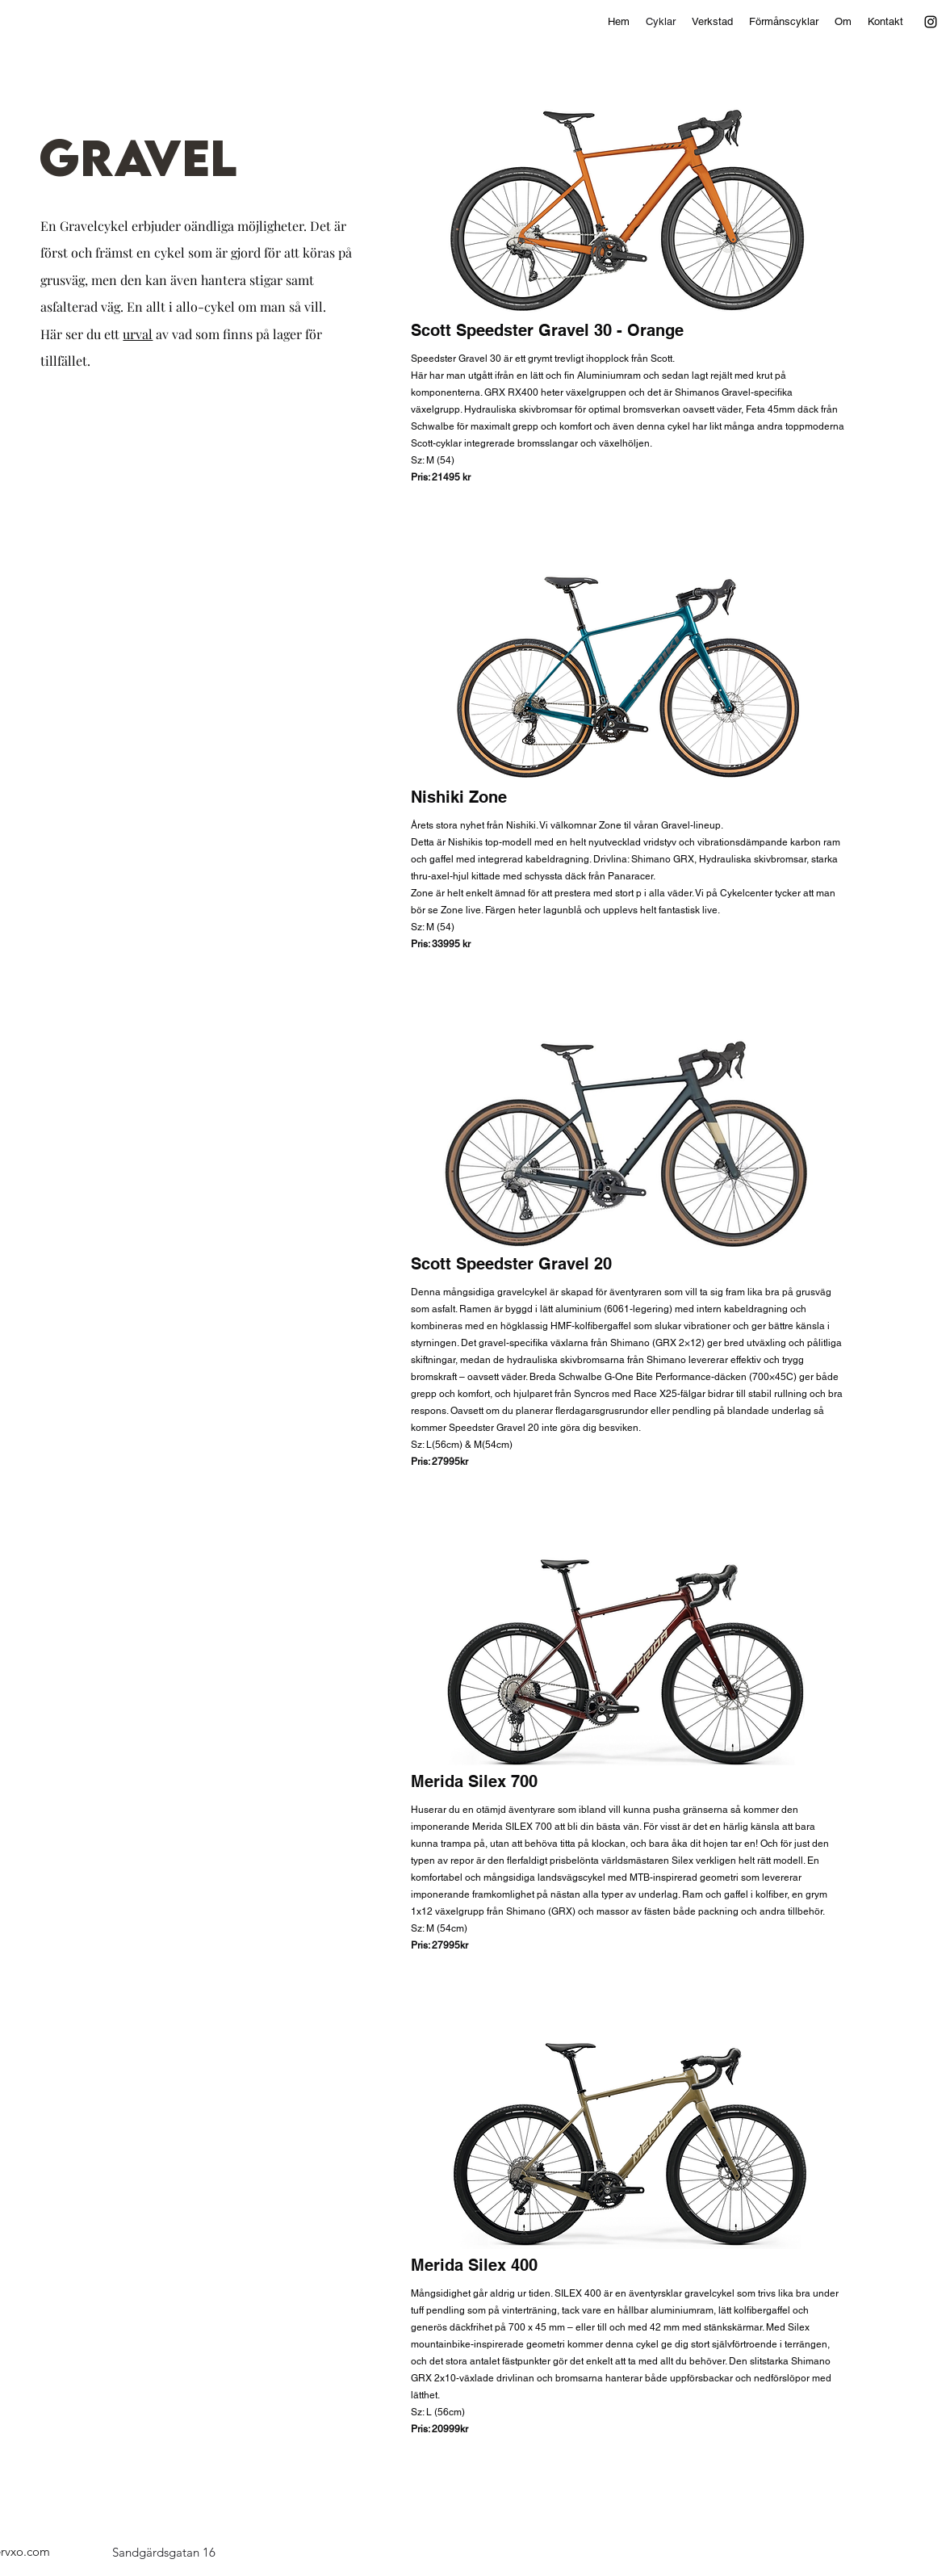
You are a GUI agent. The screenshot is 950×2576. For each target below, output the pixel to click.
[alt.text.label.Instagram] (931, 22)
